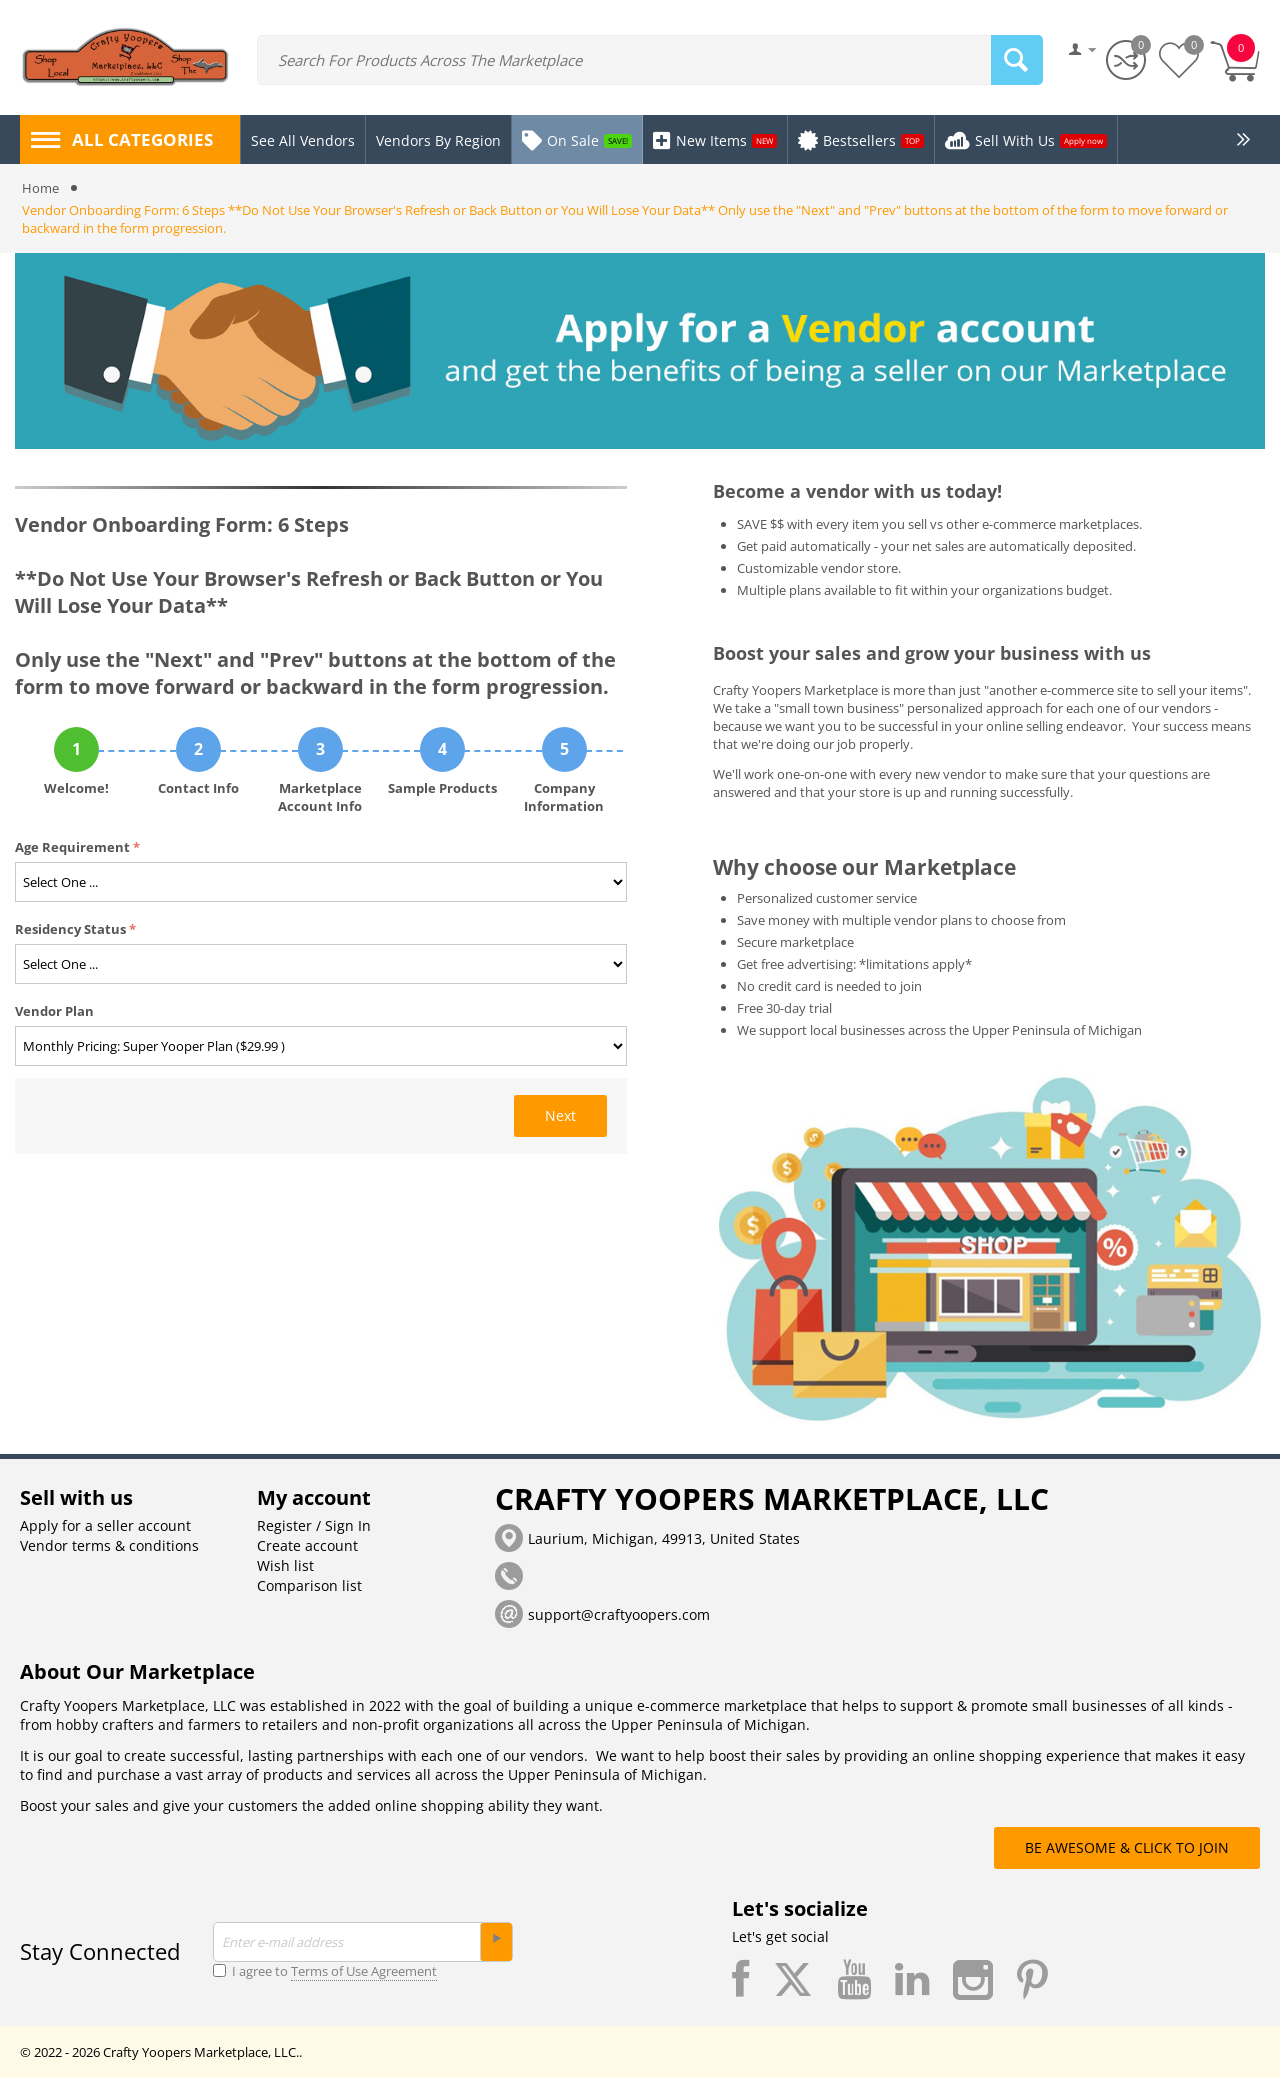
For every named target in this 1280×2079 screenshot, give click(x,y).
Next (560, 1116)
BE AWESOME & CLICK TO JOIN (1127, 1848)
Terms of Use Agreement (364, 1972)
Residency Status (70, 930)
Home (40, 189)
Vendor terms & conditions (109, 1546)
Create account (307, 1546)
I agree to (325, 1972)
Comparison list (309, 1586)
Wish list (285, 1566)
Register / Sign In (314, 1526)
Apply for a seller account (105, 1526)
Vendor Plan (54, 1012)
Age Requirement (72, 848)
